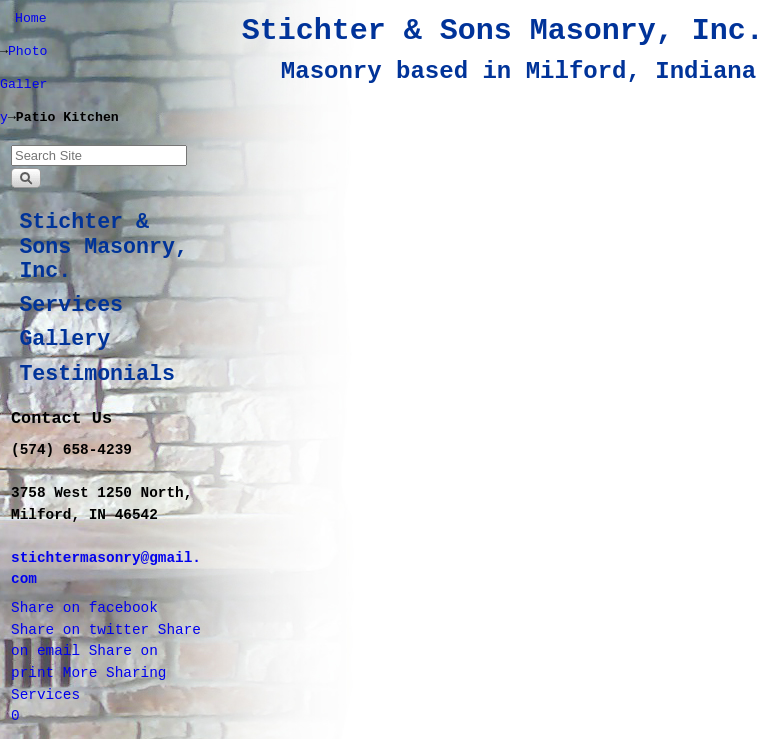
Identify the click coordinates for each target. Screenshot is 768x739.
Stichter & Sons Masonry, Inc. (503, 31)
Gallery (64, 339)
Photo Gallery (24, 84)
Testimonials (97, 374)
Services (71, 305)
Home (31, 18)
